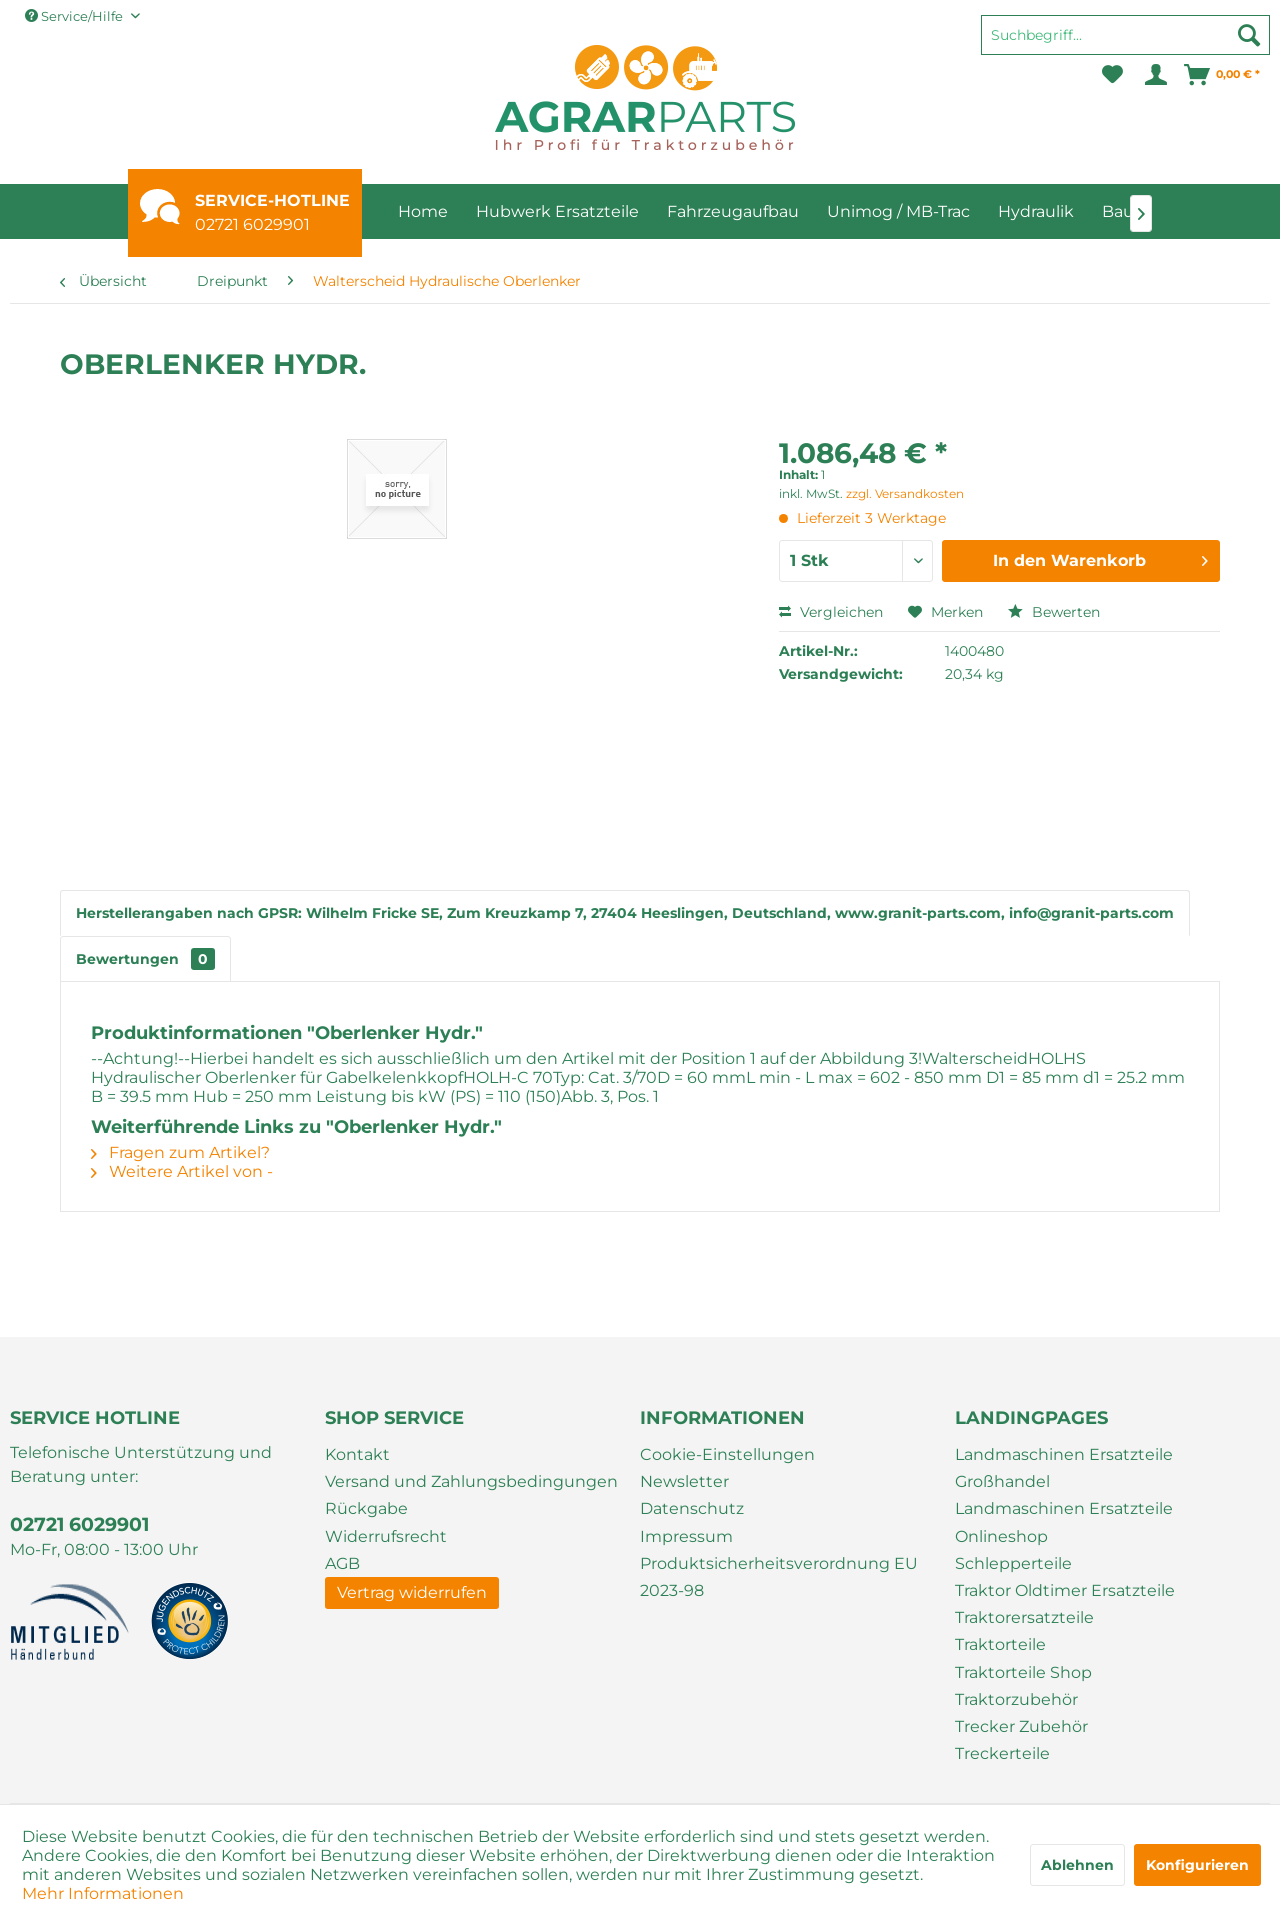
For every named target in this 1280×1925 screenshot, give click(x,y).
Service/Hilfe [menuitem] (75, 16)
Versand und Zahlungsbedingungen (471, 1481)
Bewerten (1054, 612)
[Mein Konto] (1154, 75)
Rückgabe (366, 1508)
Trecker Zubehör (1021, 1726)
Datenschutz (692, 1508)
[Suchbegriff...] (1125, 35)
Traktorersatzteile (1024, 1617)
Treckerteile (1002, 1753)
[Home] (423, 211)
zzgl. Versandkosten (905, 493)
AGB (342, 1563)
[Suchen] (1249, 35)
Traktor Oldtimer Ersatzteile (1065, 1590)
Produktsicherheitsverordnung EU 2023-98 (779, 1577)
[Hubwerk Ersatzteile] (557, 211)
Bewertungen (145, 959)
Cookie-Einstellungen (727, 1454)
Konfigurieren (1197, 1865)
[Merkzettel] (1112, 75)
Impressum (686, 1536)
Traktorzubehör (1016, 1699)
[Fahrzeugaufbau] (733, 211)
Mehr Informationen (103, 1893)
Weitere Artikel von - (182, 1171)
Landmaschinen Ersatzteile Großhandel (1064, 1468)
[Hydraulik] (1036, 211)
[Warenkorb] (1223, 75)
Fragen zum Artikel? (180, 1152)
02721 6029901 (252, 224)
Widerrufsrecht (386, 1536)
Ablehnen (1077, 1865)
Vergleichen (831, 612)
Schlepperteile (1013, 1563)
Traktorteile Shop (1023, 1672)
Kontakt (357, 1454)
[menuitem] (1125, 44)
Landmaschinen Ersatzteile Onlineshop (1064, 1522)
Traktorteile (1000, 1644)
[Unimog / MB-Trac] (898, 211)
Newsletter (684, 1481)
